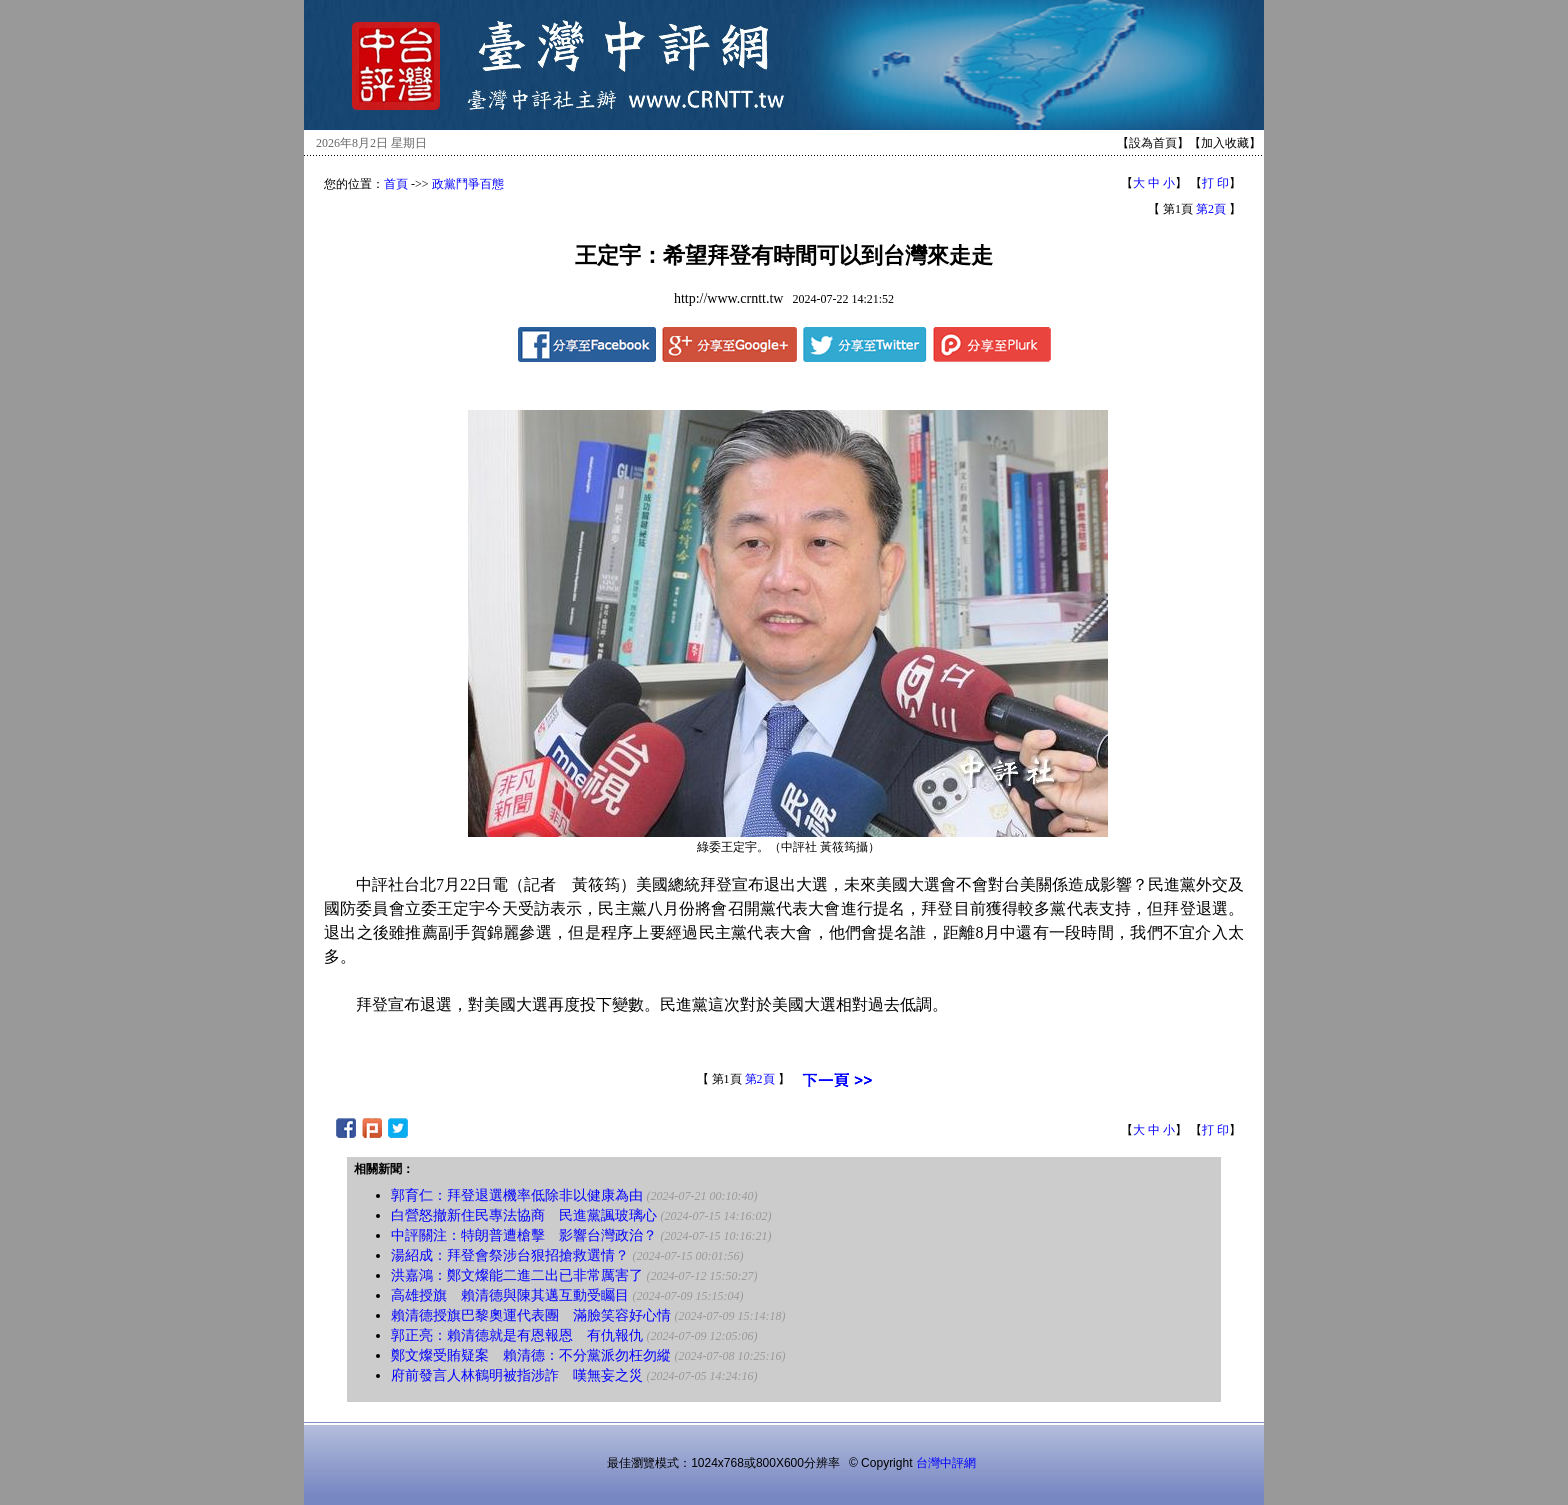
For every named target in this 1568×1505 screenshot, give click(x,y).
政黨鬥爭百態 (468, 184)
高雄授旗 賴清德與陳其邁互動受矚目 (510, 1295)
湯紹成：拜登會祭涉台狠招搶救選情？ (510, 1255)
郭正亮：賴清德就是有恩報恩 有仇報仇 (517, 1335)
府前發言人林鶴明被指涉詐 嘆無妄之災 (517, 1375)
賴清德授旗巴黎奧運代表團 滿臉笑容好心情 (531, 1315)
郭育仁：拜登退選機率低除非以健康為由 (517, 1195)
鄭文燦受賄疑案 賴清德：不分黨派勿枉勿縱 (531, 1355)
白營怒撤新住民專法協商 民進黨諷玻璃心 (524, 1215)
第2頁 (1211, 209)
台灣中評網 (946, 1463)
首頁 (396, 184)
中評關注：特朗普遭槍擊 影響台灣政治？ (524, 1235)
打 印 (1215, 183)
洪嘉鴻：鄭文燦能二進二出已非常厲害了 (517, 1275)
